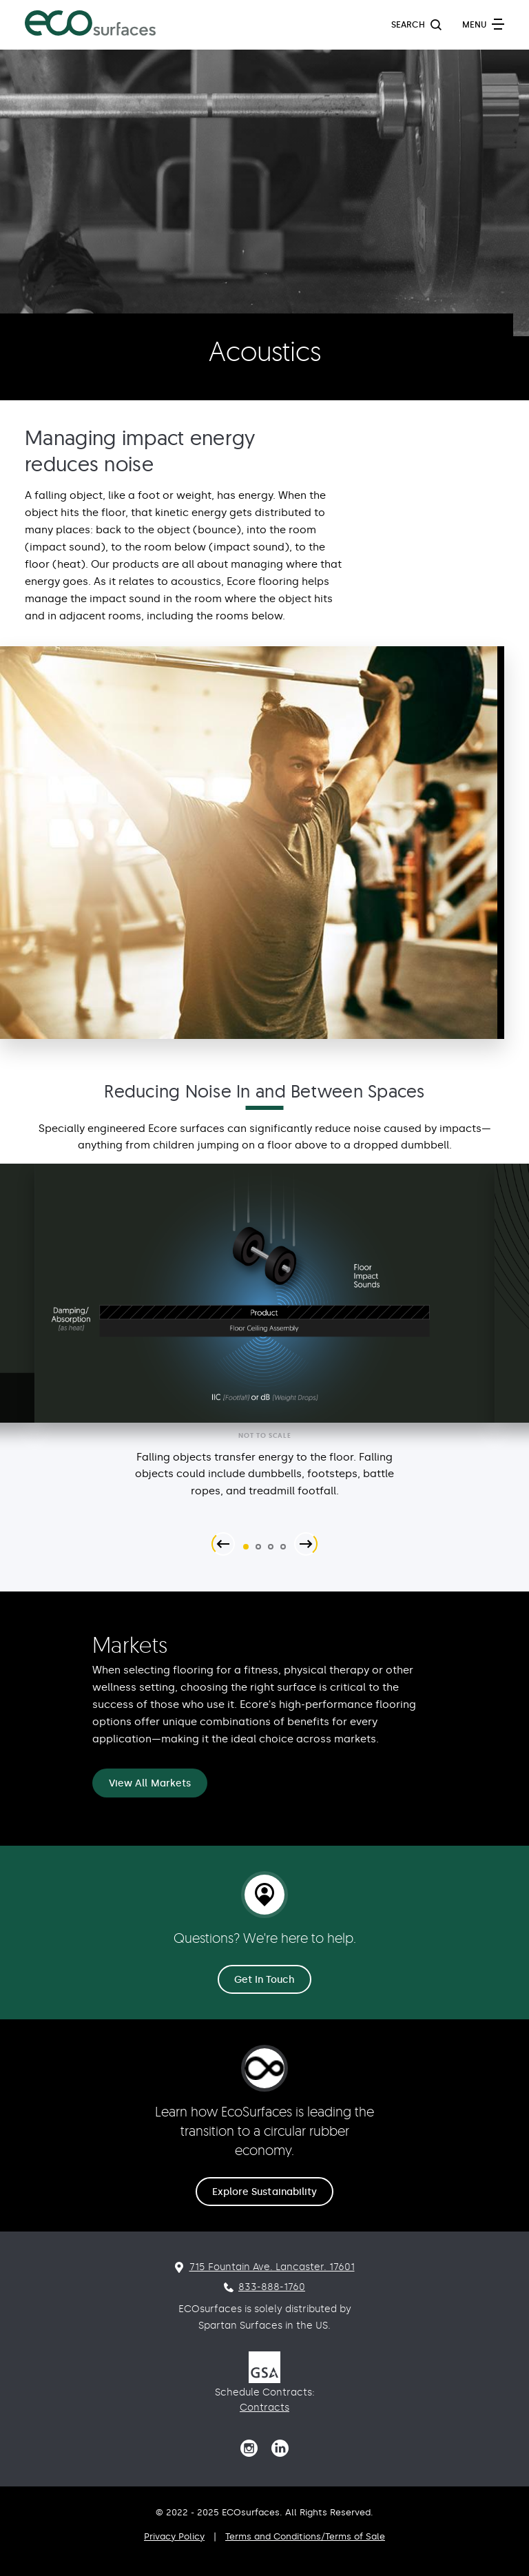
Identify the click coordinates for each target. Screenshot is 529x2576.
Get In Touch (264, 1980)
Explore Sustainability (265, 2192)
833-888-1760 (271, 2287)
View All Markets (150, 1783)
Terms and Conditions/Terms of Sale (305, 2536)
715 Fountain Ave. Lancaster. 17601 (272, 2267)
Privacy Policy (174, 2536)
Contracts (264, 2407)
